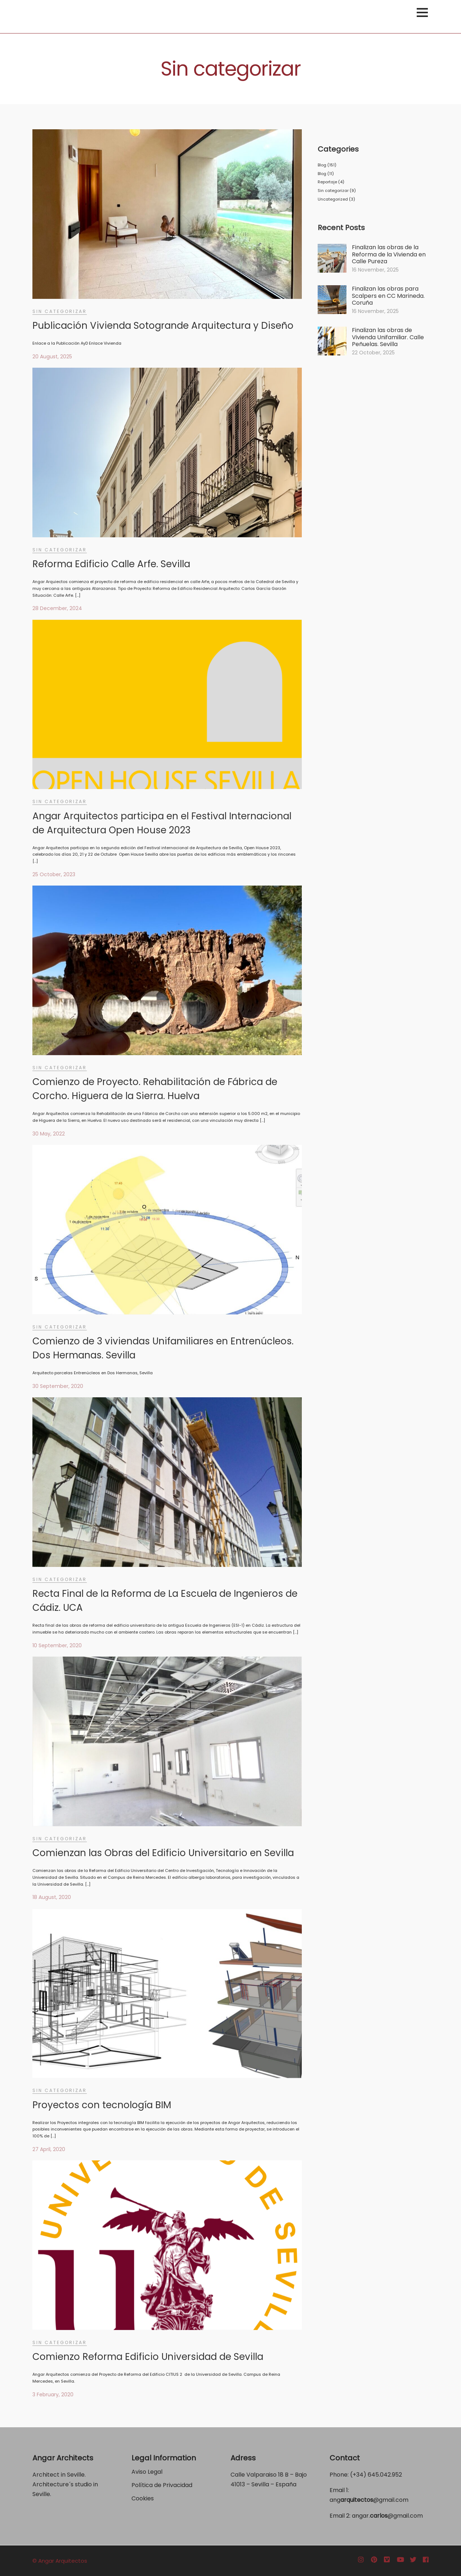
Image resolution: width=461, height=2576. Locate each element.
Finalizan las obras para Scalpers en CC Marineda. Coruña (388, 296)
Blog (322, 165)
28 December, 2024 (57, 608)
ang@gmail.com (369, 2500)
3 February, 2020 (52, 2394)
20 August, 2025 (52, 356)
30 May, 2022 (48, 1133)
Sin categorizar (59, 311)
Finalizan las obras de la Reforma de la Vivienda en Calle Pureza (389, 254)
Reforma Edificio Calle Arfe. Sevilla (111, 563)
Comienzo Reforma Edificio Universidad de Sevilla (147, 2356)
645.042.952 (385, 2474)
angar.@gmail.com (387, 2516)
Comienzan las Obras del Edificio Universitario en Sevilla (163, 1852)
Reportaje (327, 182)
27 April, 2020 (48, 2149)
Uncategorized (333, 199)
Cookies (142, 2498)
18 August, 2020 (51, 1897)
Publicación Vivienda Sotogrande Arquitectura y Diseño (163, 325)
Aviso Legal (146, 2472)
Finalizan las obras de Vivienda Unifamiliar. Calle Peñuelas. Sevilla (388, 337)
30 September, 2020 (57, 1386)
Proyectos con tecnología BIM (101, 2104)
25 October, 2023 (53, 874)
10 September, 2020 (57, 1645)
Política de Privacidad (162, 2485)
